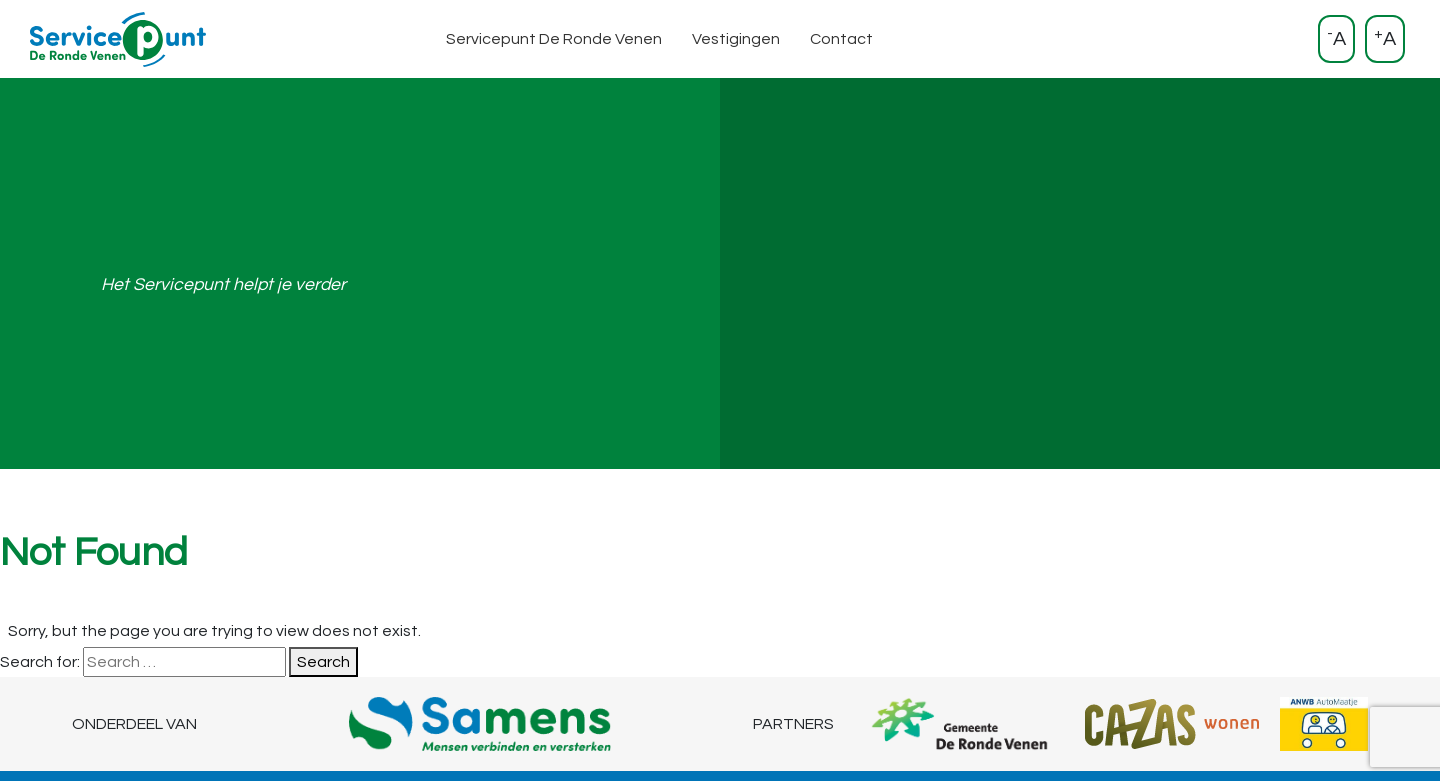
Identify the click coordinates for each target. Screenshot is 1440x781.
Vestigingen (736, 39)
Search (323, 662)
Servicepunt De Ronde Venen (554, 39)
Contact (841, 39)
